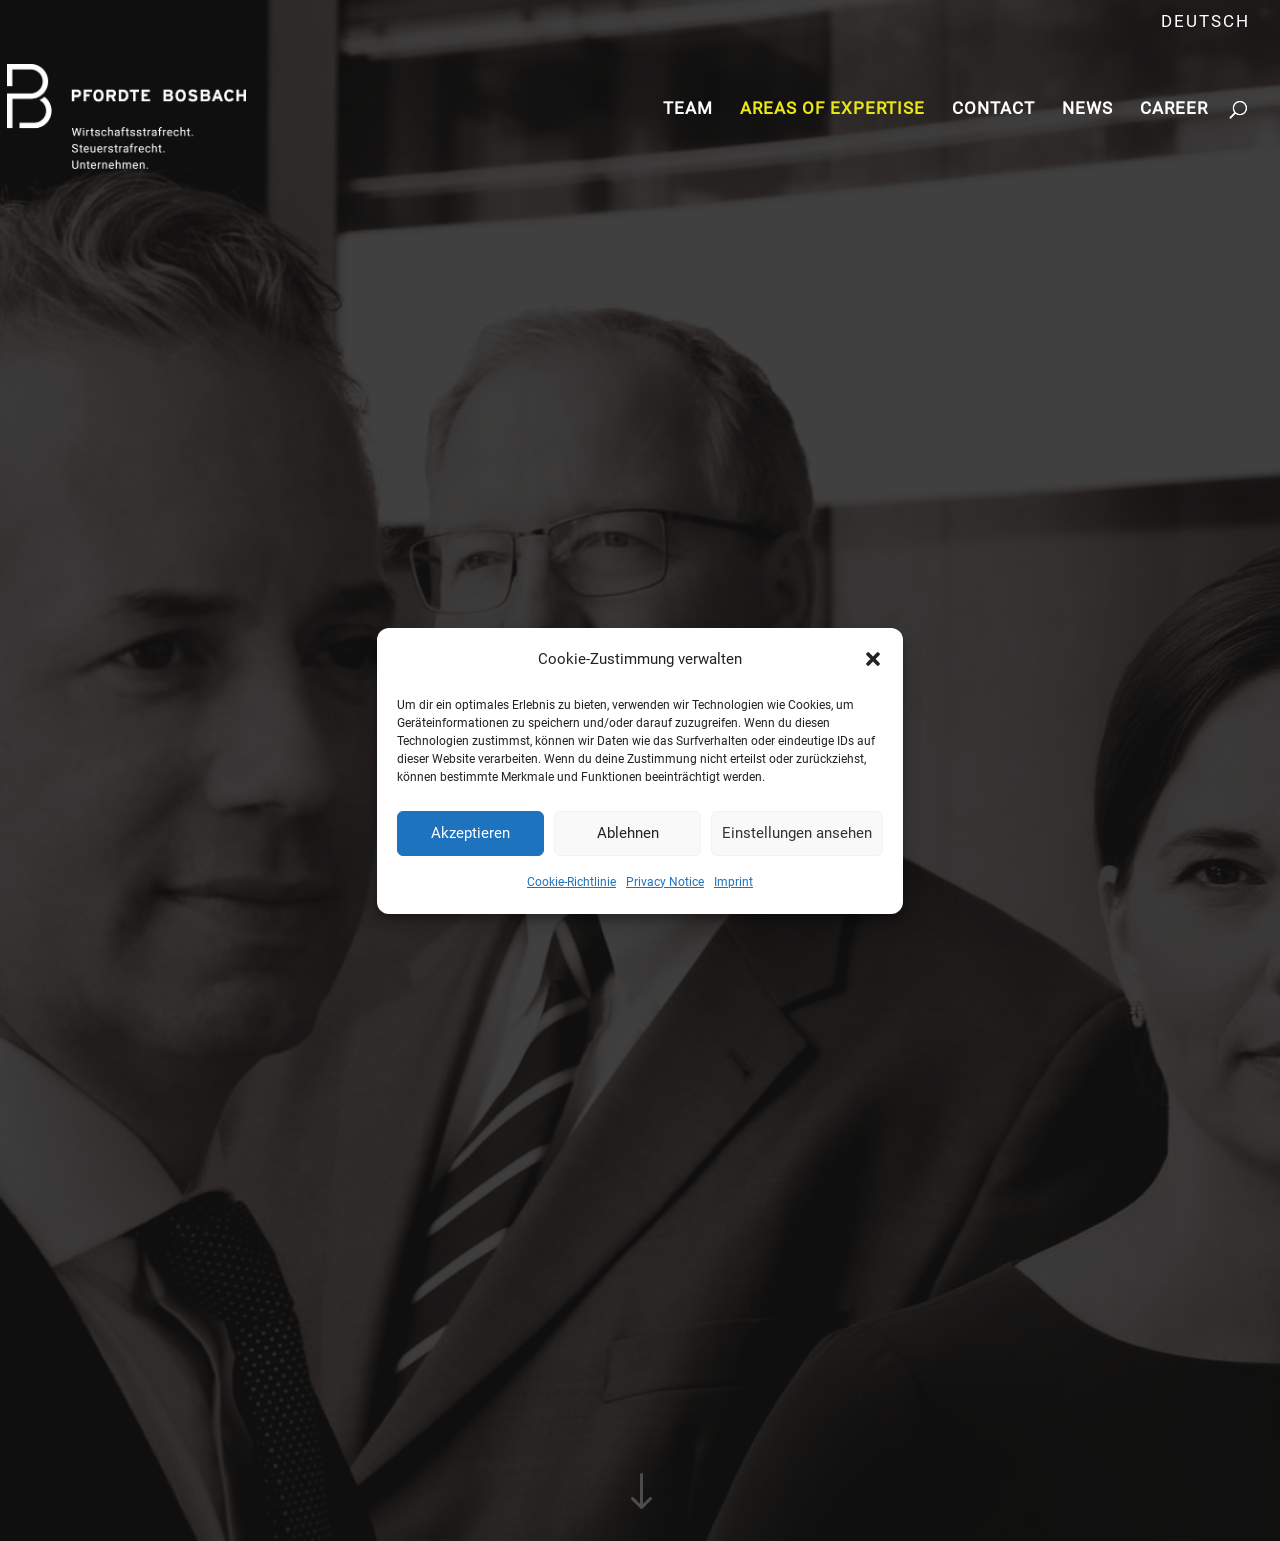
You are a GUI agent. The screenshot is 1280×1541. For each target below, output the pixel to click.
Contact (993, 109)
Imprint (733, 882)
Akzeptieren (470, 833)
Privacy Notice (665, 882)
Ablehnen (628, 833)
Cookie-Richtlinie (571, 882)
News (1087, 109)
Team (688, 109)
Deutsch (1205, 22)
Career (1174, 109)
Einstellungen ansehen (797, 833)
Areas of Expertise (832, 109)
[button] (873, 659)
